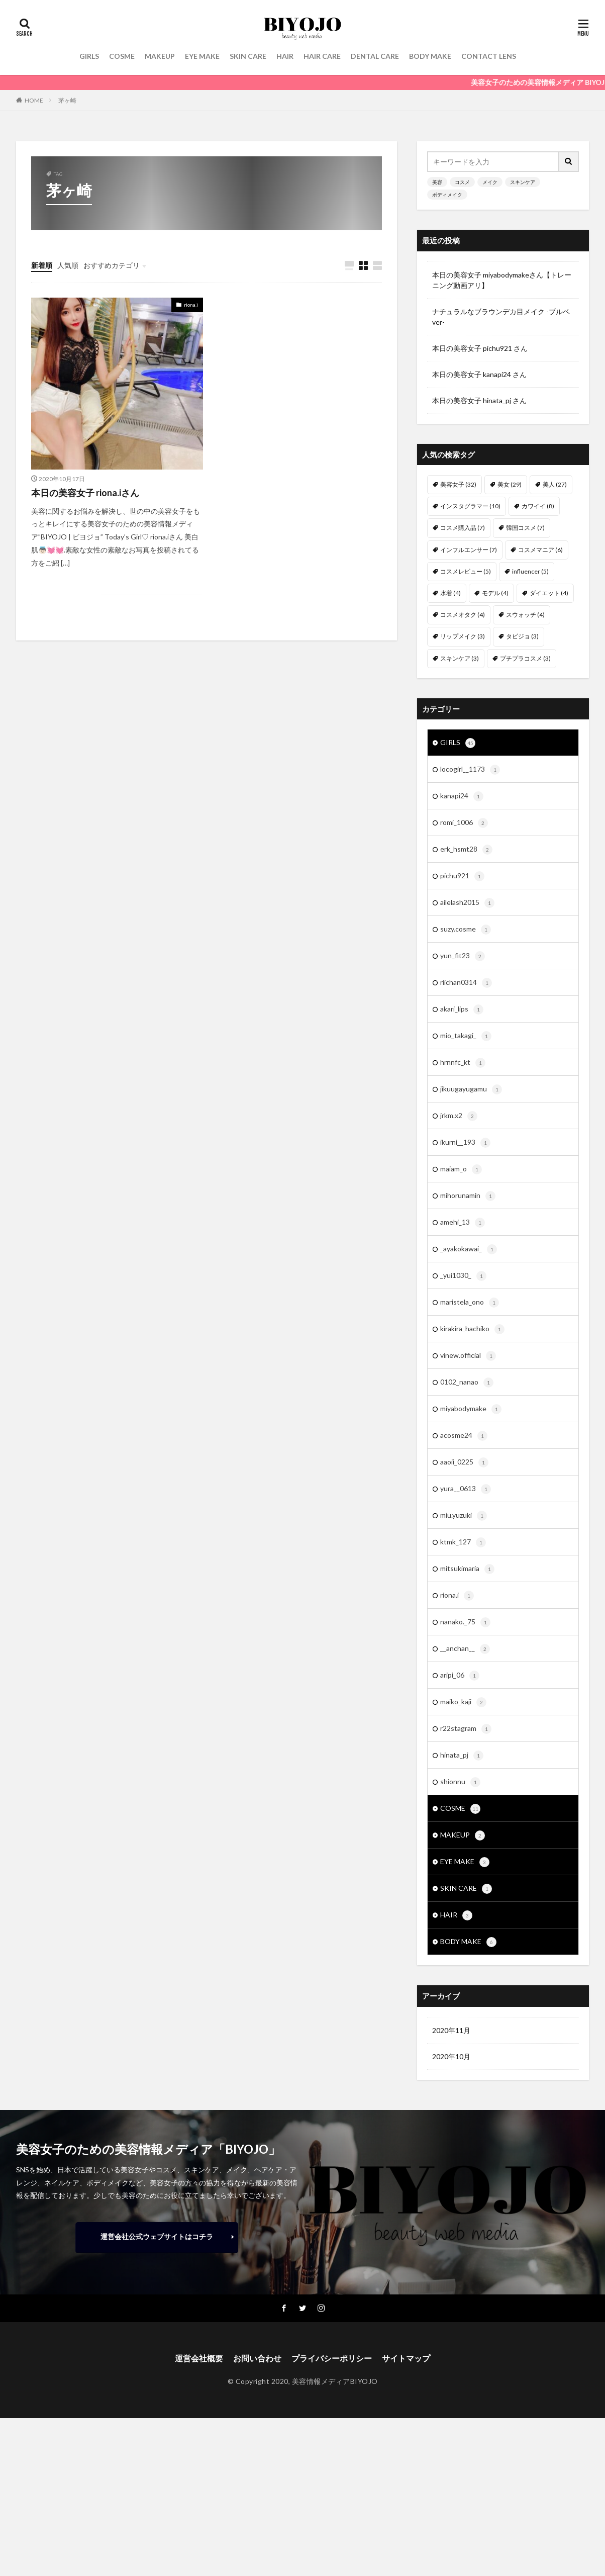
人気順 (67, 265)
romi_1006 (464, 823)
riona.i (191, 305)
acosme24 (463, 1436)
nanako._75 (465, 1622)
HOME (34, 100)
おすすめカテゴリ (111, 265)
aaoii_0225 (464, 1462)
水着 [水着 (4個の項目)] (450, 593)
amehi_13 (462, 1223)
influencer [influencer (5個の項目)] (530, 571)
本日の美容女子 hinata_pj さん (479, 400)
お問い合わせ (257, 2358)
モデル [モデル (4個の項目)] (495, 593)
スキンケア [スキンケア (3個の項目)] (459, 658)
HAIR (284, 56)
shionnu (460, 1782)
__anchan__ (465, 1649)
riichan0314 (466, 983)
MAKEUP (160, 56)
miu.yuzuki (463, 1516)
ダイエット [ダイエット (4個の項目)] (549, 593)
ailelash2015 (467, 903)
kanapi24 (461, 796)
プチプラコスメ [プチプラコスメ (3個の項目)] (525, 658)
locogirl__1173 (470, 770)
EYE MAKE (202, 56)
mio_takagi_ (465, 1036)
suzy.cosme (465, 930)
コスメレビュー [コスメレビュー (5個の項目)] (465, 571)
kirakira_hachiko (472, 1329)
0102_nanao (466, 1382)
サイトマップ (406, 2358)
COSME (122, 56)
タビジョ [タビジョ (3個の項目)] (522, 636)
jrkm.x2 (458, 1116)
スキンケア (522, 182)
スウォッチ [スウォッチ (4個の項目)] (525, 614)
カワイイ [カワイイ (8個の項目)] (538, 506)
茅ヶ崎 (67, 100)
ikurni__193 (465, 1143)
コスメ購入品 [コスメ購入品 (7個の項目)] (462, 527)
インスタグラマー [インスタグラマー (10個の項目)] (470, 506)
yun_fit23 (462, 956)
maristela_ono (469, 1303)
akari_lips (461, 1009)
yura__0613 (465, 1489)
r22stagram (465, 1729)
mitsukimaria (467, 1569)
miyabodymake (470, 1409)
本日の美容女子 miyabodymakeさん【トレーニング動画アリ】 (501, 280)
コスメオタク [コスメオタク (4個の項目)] (462, 614)
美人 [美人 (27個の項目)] (555, 484)
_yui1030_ (463, 1276)
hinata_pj (461, 1756)
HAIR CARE (322, 56)
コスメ (462, 182)
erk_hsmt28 (466, 850)
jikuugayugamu (471, 1089)
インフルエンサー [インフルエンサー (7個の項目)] (468, 550)
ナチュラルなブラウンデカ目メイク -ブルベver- (501, 316)
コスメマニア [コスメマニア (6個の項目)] (540, 550)
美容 (437, 182)
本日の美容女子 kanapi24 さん (479, 374)
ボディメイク (447, 195)
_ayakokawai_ (468, 1249)
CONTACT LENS (488, 56)
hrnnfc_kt (462, 1063)
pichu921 (462, 876)
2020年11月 (451, 2030)
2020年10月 (451, 2056)
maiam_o (461, 1169)
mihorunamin (467, 1196)
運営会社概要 (199, 2358)
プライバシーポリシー (331, 2358)
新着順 (41, 265)
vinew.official (468, 1356)
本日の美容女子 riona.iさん (85, 492)
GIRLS (89, 56)
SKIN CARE (248, 56)
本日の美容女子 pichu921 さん (480, 348)
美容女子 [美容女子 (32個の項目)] (458, 484)
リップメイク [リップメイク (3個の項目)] (462, 636)
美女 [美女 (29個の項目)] (509, 484)
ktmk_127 (463, 1542)
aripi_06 (459, 1676)
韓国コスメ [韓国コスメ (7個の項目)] (525, 527)
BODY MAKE (430, 56)
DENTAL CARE (375, 56)
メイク (489, 182)
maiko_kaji (463, 1702)
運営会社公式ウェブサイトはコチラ (156, 2236)
